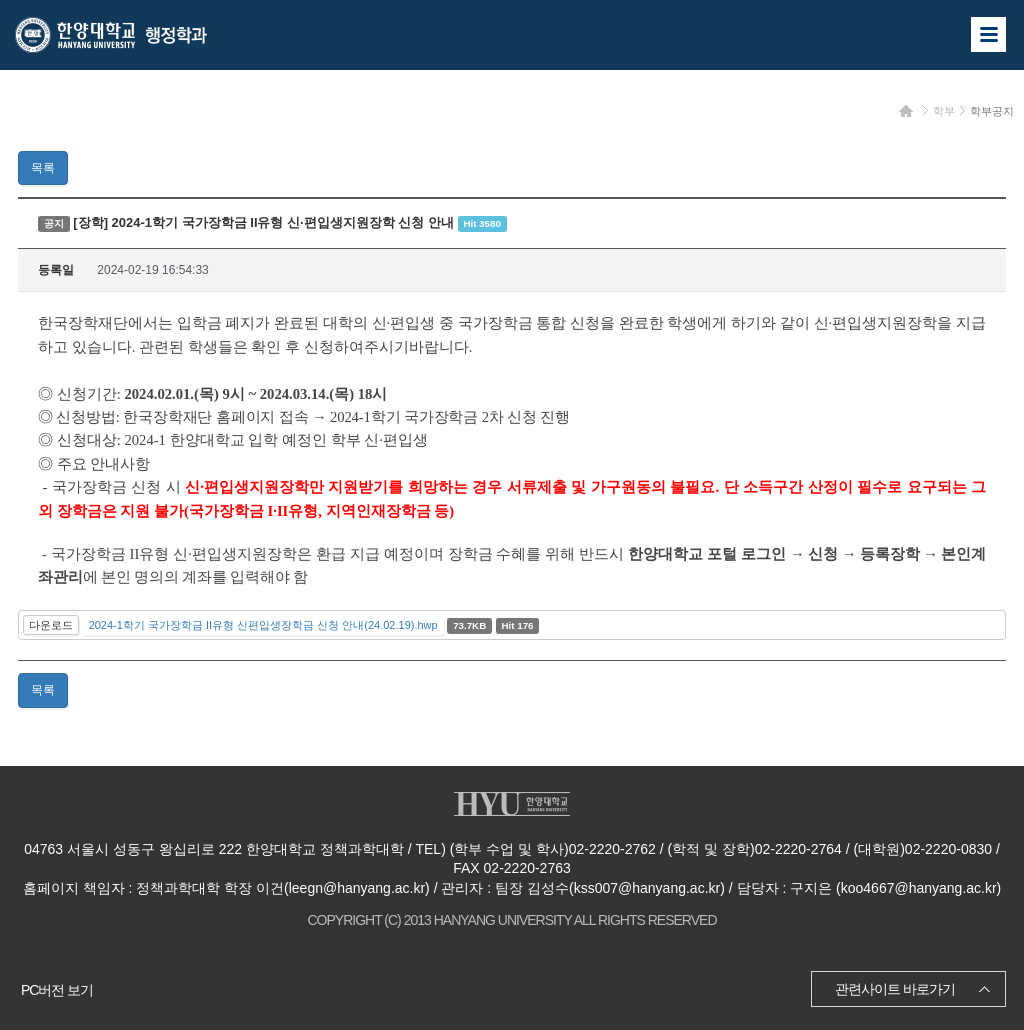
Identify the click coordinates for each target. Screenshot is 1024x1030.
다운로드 (51, 625)
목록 (43, 168)
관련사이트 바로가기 (895, 989)
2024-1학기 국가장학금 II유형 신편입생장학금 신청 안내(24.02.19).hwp (263, 625)
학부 (944, 111)
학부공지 (992, 111)
